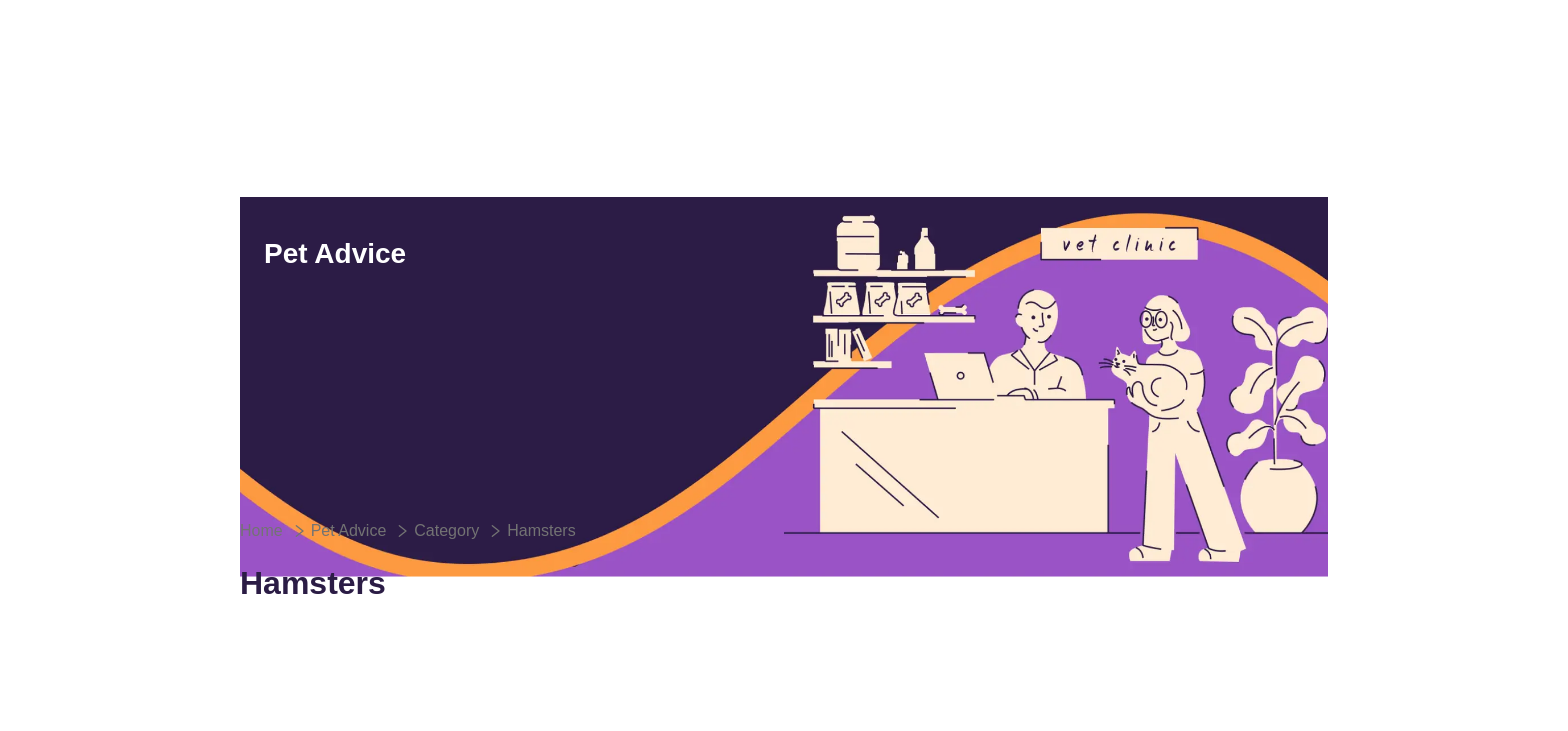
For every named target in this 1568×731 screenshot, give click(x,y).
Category (446, 530)
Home (261, 530)
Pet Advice (349, 530)
